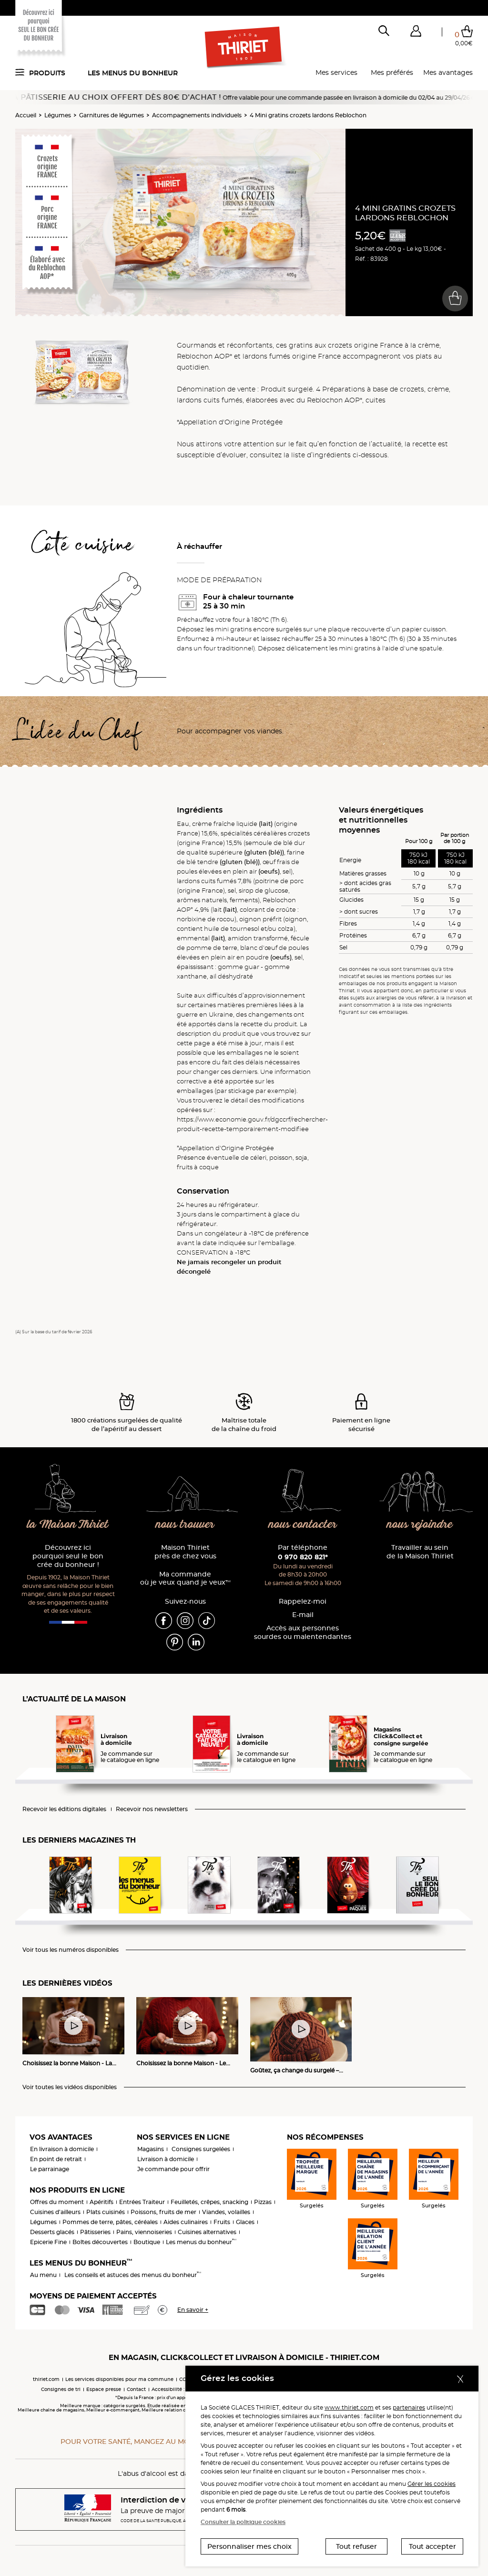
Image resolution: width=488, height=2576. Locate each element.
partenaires (409, 2407)
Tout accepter (432, 2546)
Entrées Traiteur (142, 2201)
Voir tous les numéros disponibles (70, 1950)
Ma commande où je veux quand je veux (185, 1578)
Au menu (43, 2274)
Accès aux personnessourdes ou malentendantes (302, 1632)
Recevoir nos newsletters (152, 1809)
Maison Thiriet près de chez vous (185, 1552)
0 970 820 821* (303, 1557)
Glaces (245, 2222)
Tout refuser (356, 2546)
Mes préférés (392, 72)
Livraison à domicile (165, 2159)
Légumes (57, 115)
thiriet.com (46, 2379)
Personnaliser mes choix (249, 2546)
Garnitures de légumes (111, 115)
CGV (184, 2379)
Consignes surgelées (201, 2149)
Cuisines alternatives (207, 2232)
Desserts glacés (52, 2232)
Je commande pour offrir (173, 2169)
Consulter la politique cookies (243, 2521)
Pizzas (263, 2201)
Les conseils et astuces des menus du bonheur (132, 2274)
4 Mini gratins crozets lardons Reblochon (308, 115)
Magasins (150, 2149)
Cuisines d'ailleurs (55, 2211)
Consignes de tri (61, 2389)
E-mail (303, 1615)
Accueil (25, 115)
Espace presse (103, 2389)
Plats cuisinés (105, 2211)
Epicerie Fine (48, 2242)
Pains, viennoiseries (144, 2232)
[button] (415, 33)
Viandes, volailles (226, 2211)
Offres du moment (57, 2201)
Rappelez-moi (302, 1601)
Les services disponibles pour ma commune (119, 2379)
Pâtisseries (95, 2232)
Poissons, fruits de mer (163, 2211)
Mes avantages (448, 72)
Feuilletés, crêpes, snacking (209, 2201)
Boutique (146, 2242)
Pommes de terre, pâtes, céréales (110, 2222)
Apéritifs (101, 2201)
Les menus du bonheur (133, 73)
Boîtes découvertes (100, 2242)
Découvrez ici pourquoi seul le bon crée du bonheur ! (67, 1556)
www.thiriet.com (349, 2407)
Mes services (336, 72)
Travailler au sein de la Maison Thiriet (420, 1552)
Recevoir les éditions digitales (64, 1809)
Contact (136, 2389)
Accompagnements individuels (197, 115)
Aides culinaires (185, 2222)
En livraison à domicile (62, 2149)
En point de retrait (56, 2159)
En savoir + (192, 2309)
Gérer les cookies (431, 2483)
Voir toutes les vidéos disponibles (69, 2087)
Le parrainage (49, 2169)
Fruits (222, 2222)
